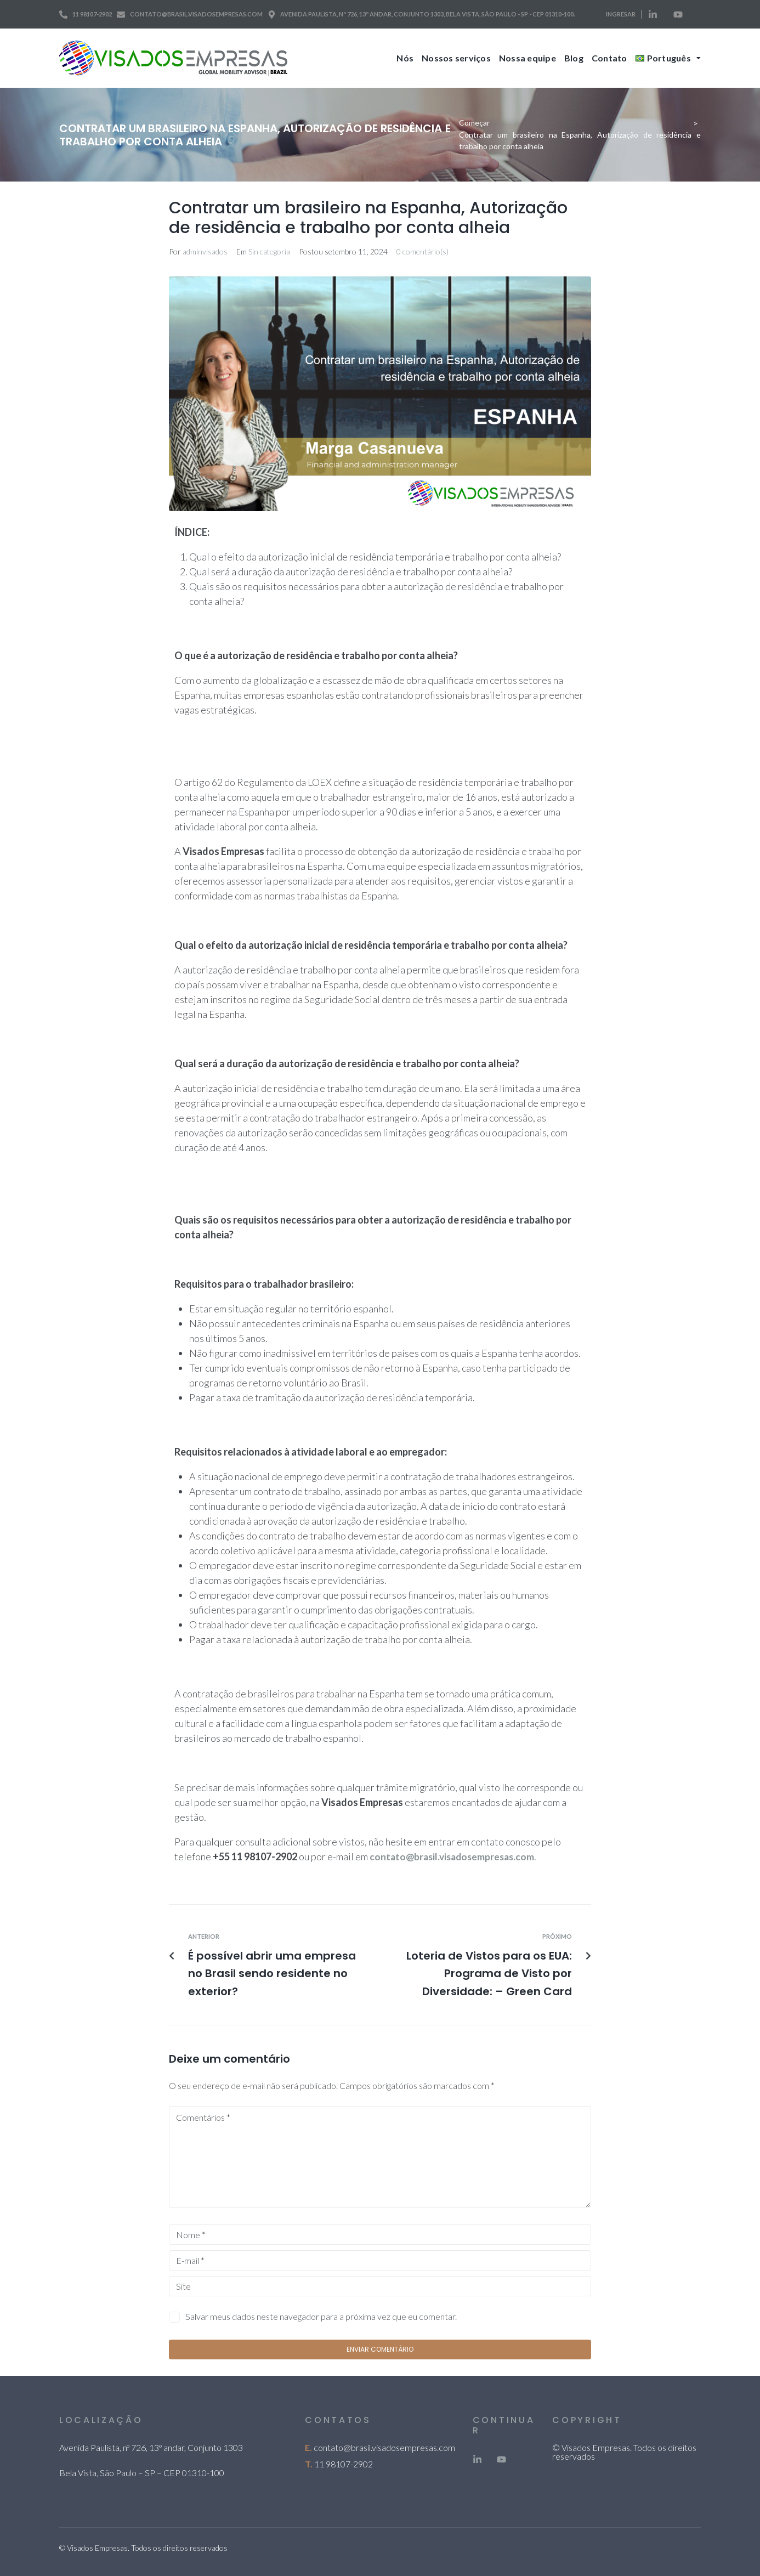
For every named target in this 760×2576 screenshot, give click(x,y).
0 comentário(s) (422, 251)
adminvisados (205, 251)
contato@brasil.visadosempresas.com (384, 2447)
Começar (474, 122)
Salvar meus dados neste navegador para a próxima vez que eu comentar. (321, 2316)
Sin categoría (269, 251)
